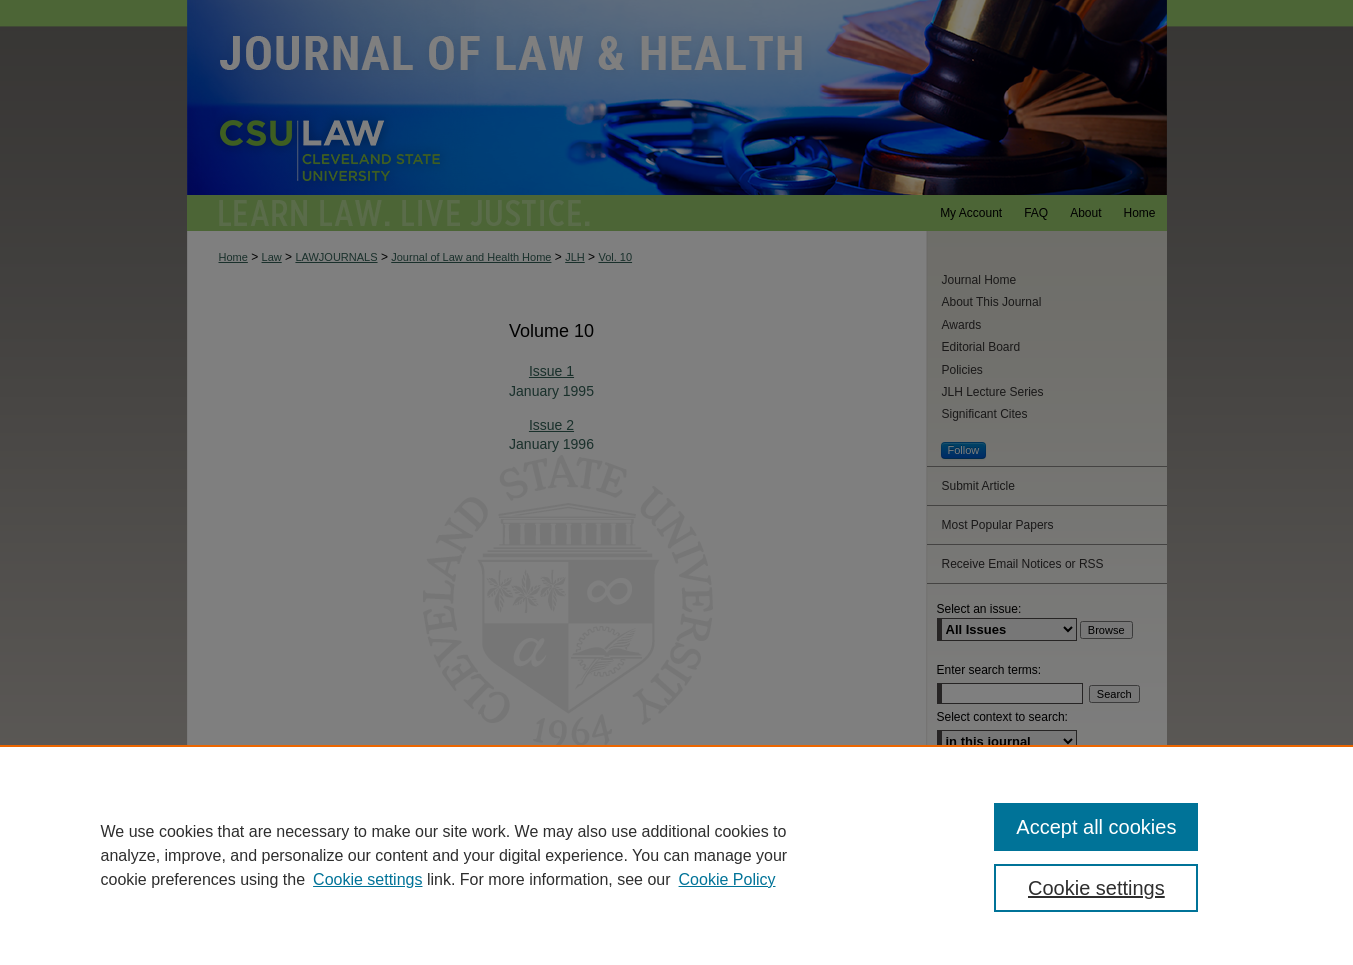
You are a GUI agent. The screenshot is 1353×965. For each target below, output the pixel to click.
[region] (676, 855)
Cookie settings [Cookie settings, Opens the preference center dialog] (1096, 888)
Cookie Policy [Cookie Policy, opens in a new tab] (727, 879)
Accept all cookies (1096, 827)
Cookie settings (367, 879)
